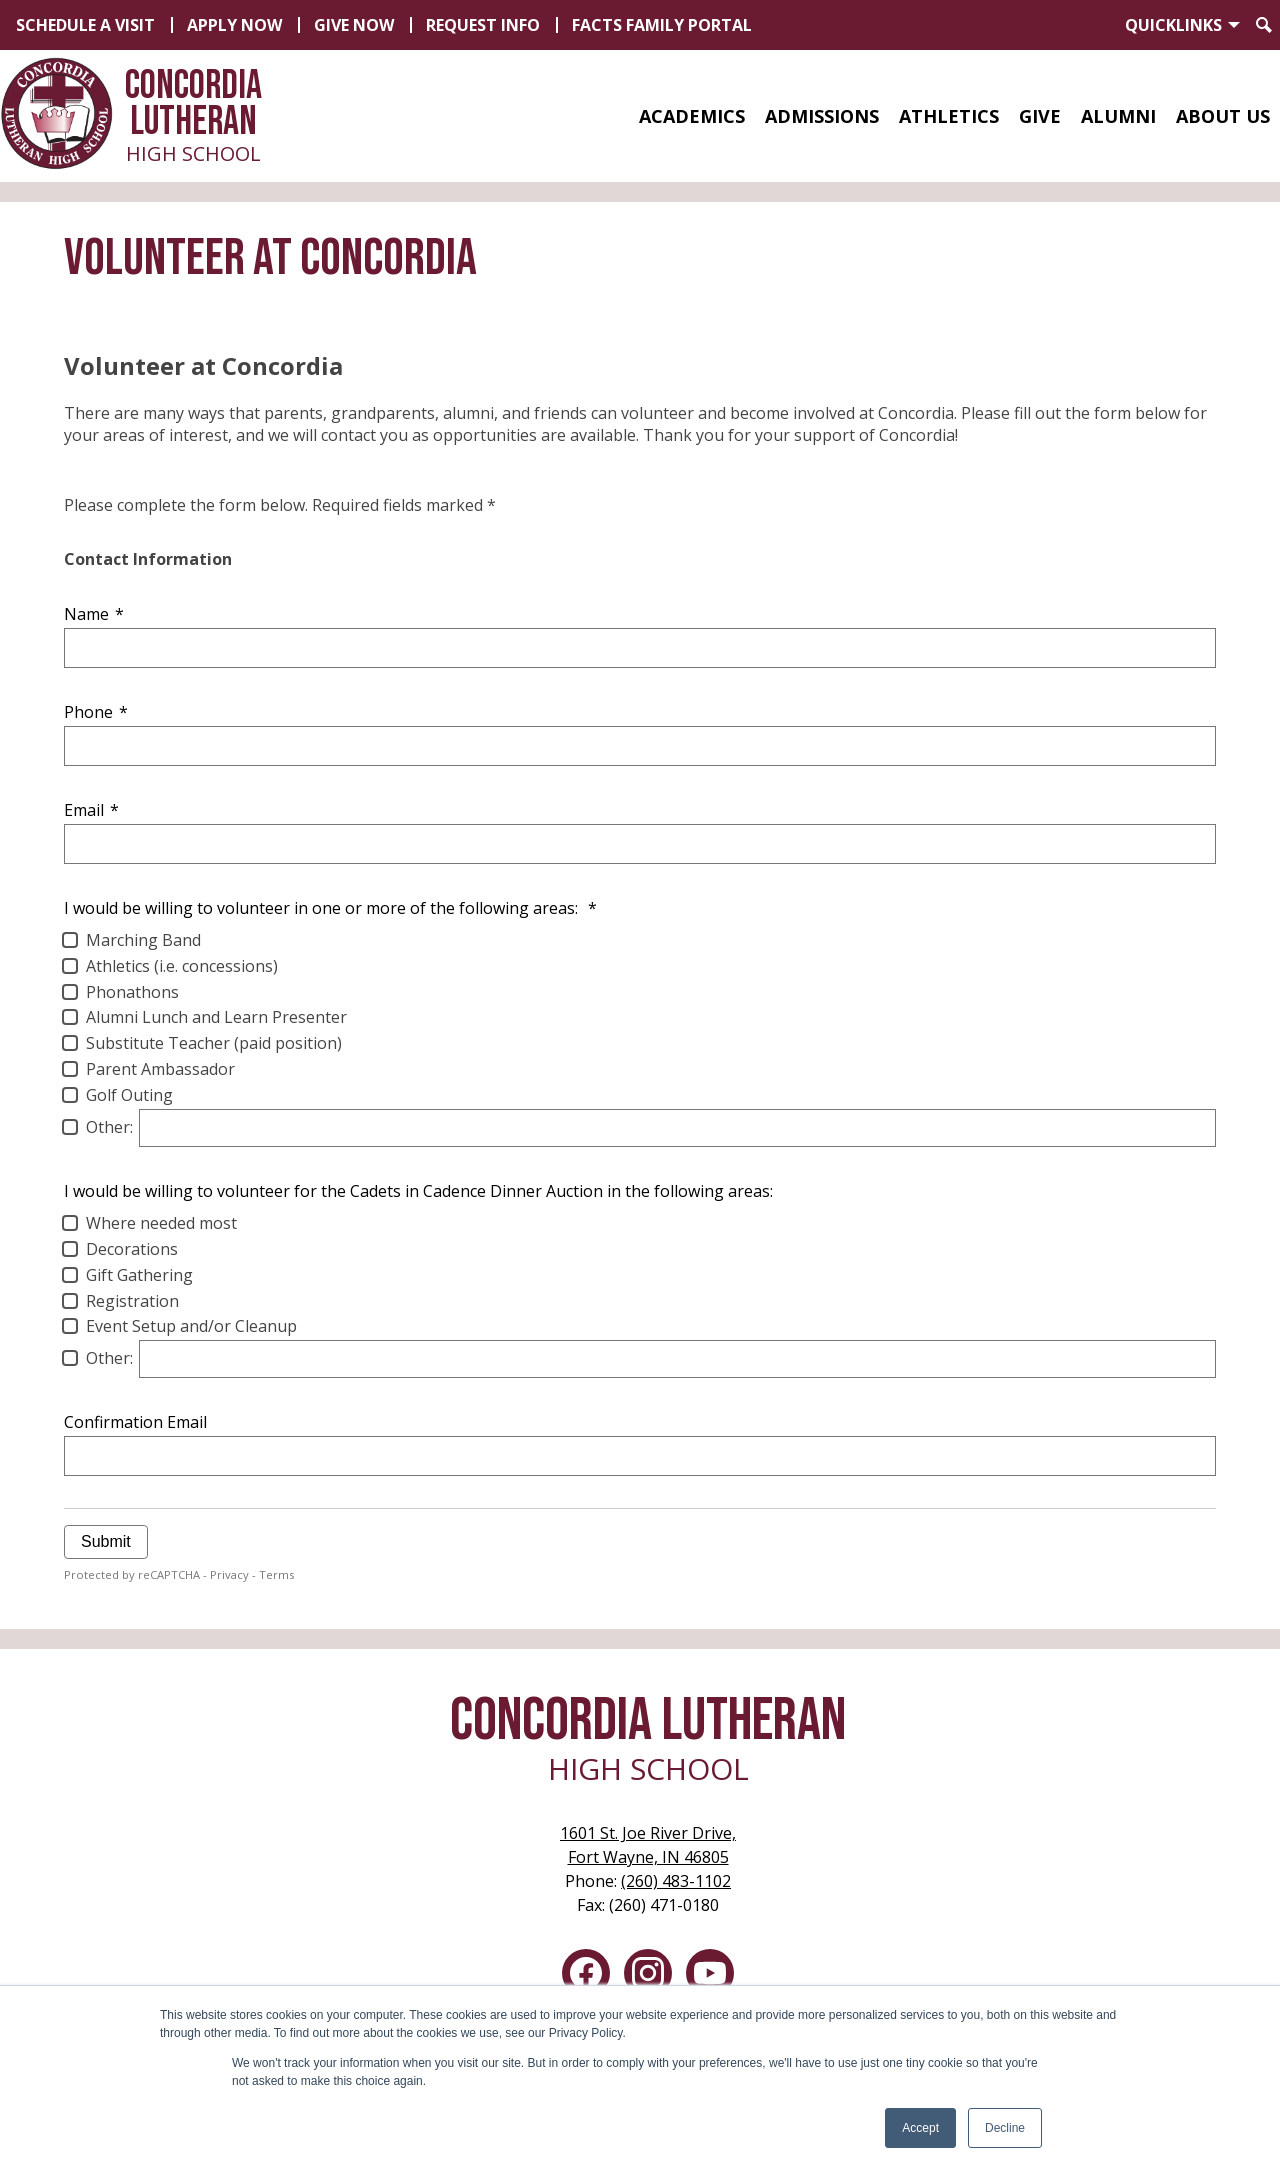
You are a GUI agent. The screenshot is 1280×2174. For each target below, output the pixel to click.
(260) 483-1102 (676, 1881)
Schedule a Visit (85, 25)
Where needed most (161, 1223)
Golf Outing (129, 1095)
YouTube (710, 1977)
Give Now (354, 25)
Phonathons (132, 992)
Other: (109, 1127)
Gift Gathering (139, 1275)
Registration (132, 1301)
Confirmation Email (135, 1422)
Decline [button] (1005, 2128)
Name (94, 614)
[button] (692, 116)
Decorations (132, 1249)
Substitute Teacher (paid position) (214, 1043)
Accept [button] (920, 2128)
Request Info (483, 25)
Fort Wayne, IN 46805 (648, 1844)
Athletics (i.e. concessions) (182, 966)
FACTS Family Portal (662, 25)
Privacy (229, 1574)
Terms (276, 1574)
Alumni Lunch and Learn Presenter (216, 1017)
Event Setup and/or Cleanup (191, 1326)
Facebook (586, 1977)
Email (91, 810)
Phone (96, 712)
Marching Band (143, 940)
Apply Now (234, 25)
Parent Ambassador (160, 1069)
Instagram (648, 1977)
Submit (106, 1541)
